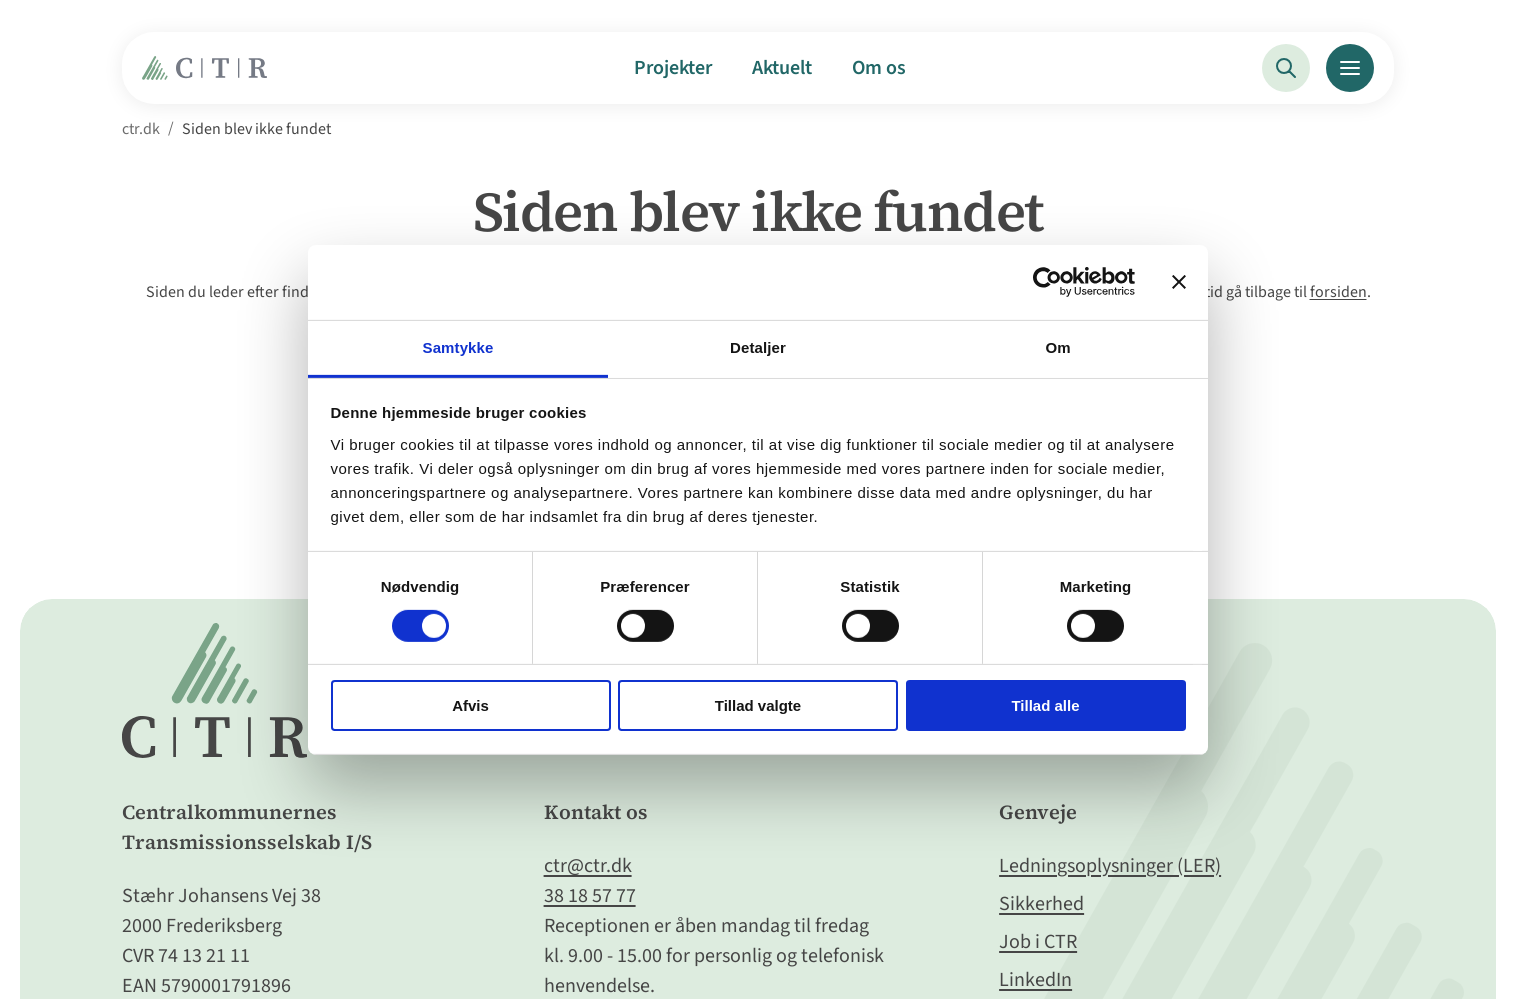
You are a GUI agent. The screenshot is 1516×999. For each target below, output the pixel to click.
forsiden (1338, 292)
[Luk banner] (1179, 282)
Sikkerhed (1041, 904)
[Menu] (1350, 68)
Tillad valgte (758, 705)
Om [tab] (1057, 346)
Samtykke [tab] (458, 346)
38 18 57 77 (590, 896)
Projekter (673, 68)
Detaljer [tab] (758, 346)
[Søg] (1286, 68)
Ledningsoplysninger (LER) (1110, 866)
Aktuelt (782, 68)
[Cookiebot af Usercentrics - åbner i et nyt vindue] (1047, 282)
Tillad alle (1045, 705)
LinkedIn (1035, 980)
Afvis (470, 705)
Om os (879, 68)
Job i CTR (1038, 942)
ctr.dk (141, 129)
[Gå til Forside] (210, 75)
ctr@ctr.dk (588, 866)
